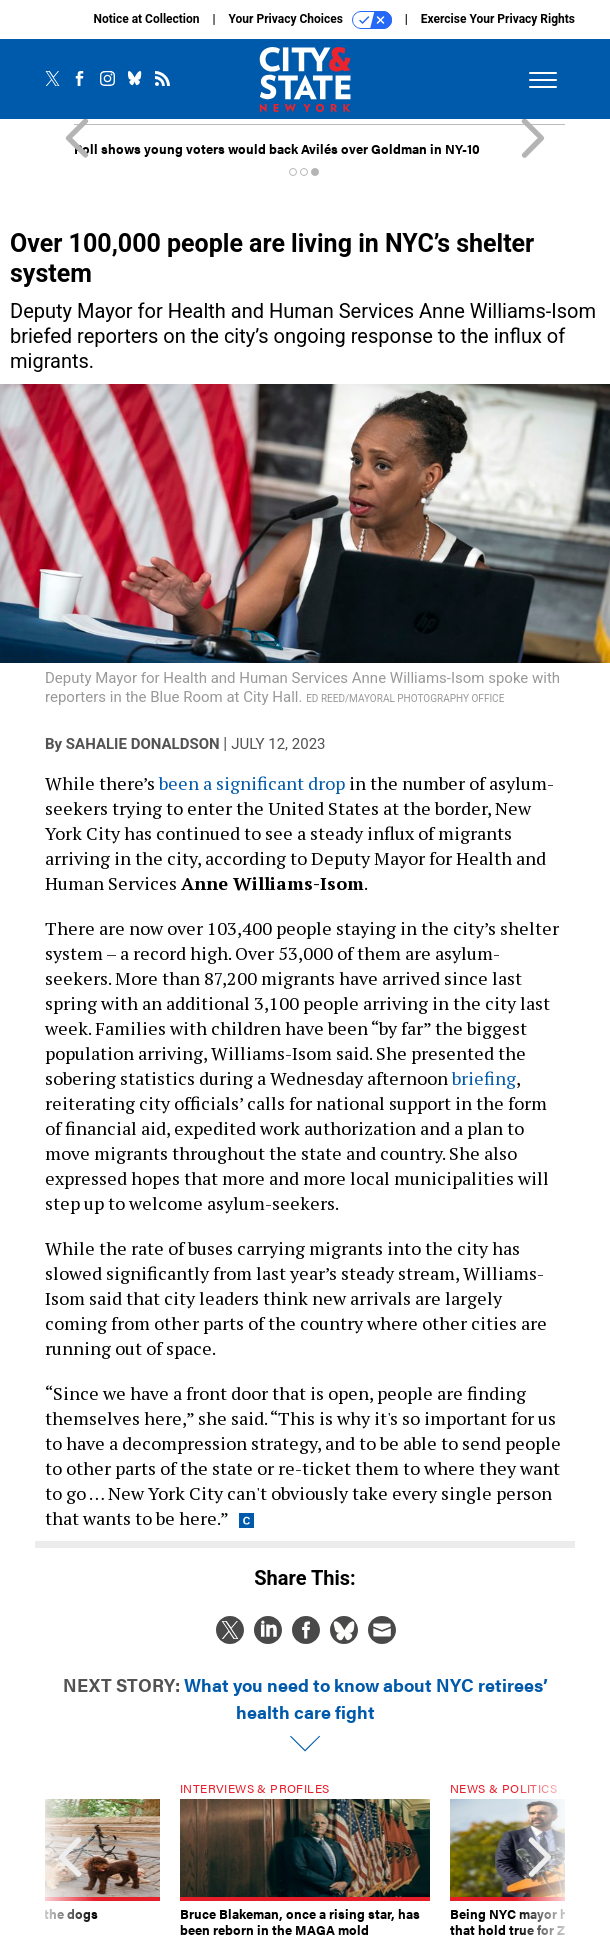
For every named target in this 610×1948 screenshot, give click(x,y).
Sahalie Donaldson (143, 744)
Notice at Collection (146, 19)
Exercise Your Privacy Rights (498, 19)
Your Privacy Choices (310, 20)
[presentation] (70, 1860)
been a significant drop (252, 783)
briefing (484, 1078)
